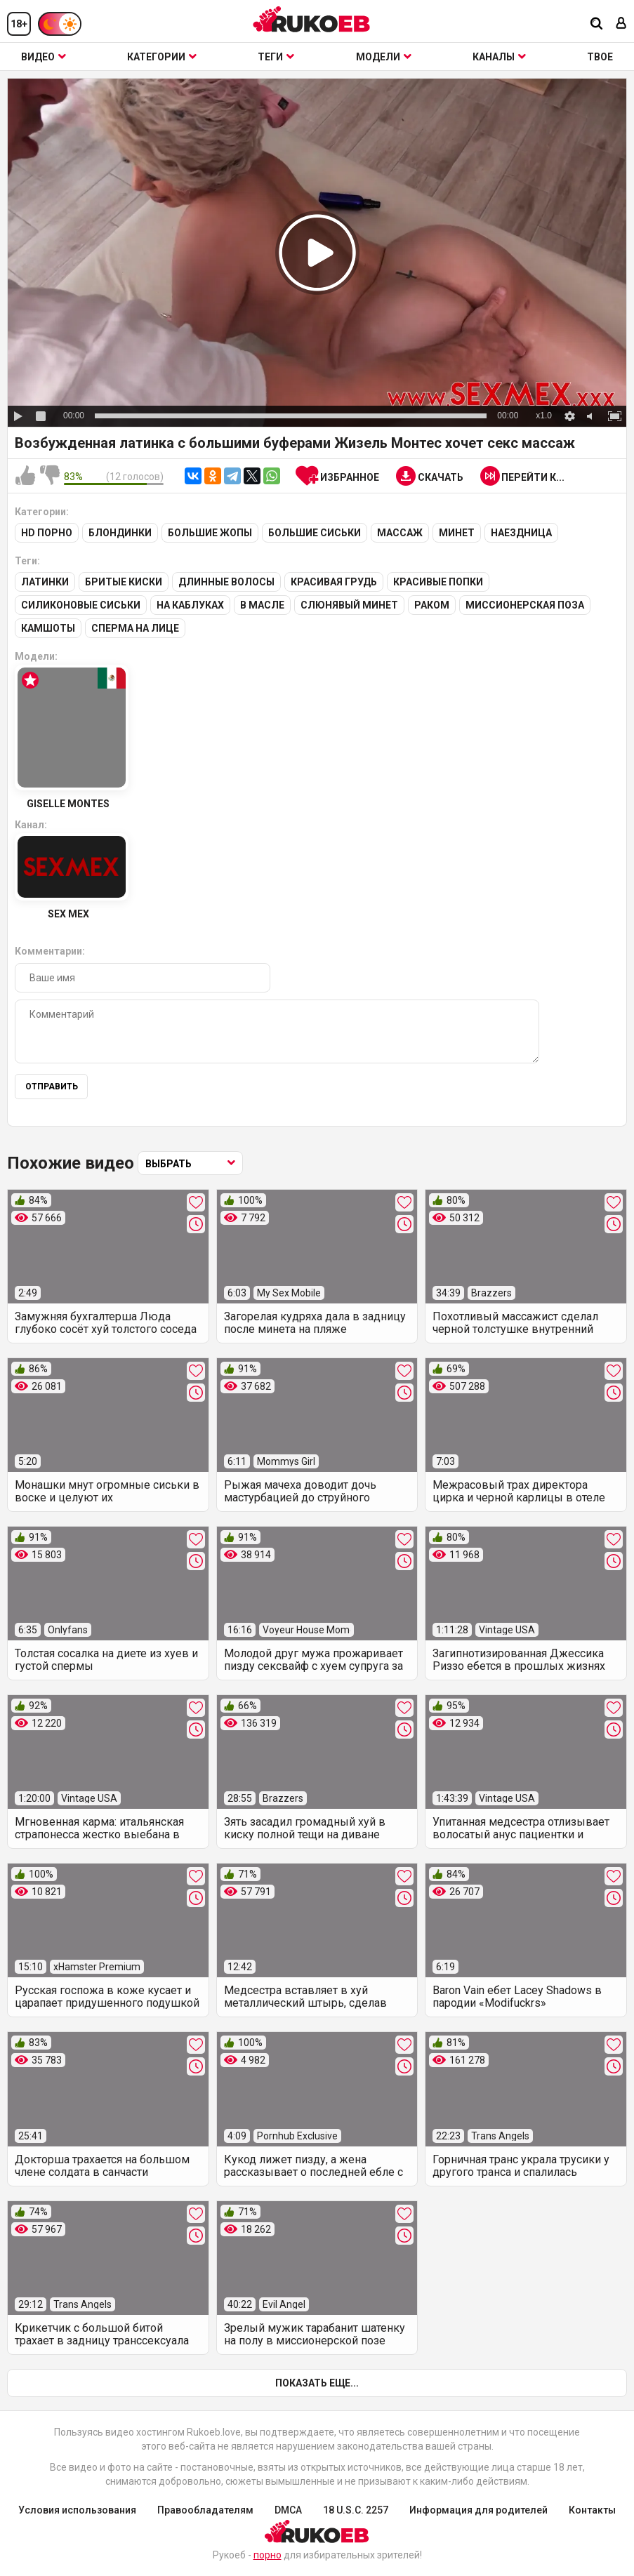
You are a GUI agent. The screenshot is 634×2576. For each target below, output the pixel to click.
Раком (431, 605)
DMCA (288, 2510)
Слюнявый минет (349, 605)
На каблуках (190, 605)
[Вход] (621, 24)
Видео (43, 56)
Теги (276, 56)
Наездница (521, 532)
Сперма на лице (135, 628)
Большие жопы (210, 532)
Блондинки (120, 532)
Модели (383, 56)
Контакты (592, 2510)
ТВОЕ (600, 56)
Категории (162, 56)
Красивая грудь (334, 581)
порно (267, 2555)
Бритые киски (123, 581)
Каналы (499, 56)
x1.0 (544, 415)
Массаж (400, 532)
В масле (262, 605)
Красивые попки (438, 581)
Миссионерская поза (524, 605)
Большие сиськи (314, 532)
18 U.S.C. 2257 (355, 2510)
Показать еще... (317, 2383)
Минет (457, 532)
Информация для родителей (478, 2510)
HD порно (46, 532)
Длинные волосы (226, 581)
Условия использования (77, 2510)
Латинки (45, 581)
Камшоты (48, 628)
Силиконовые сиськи (80, 605)
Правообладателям (205, 2510)
